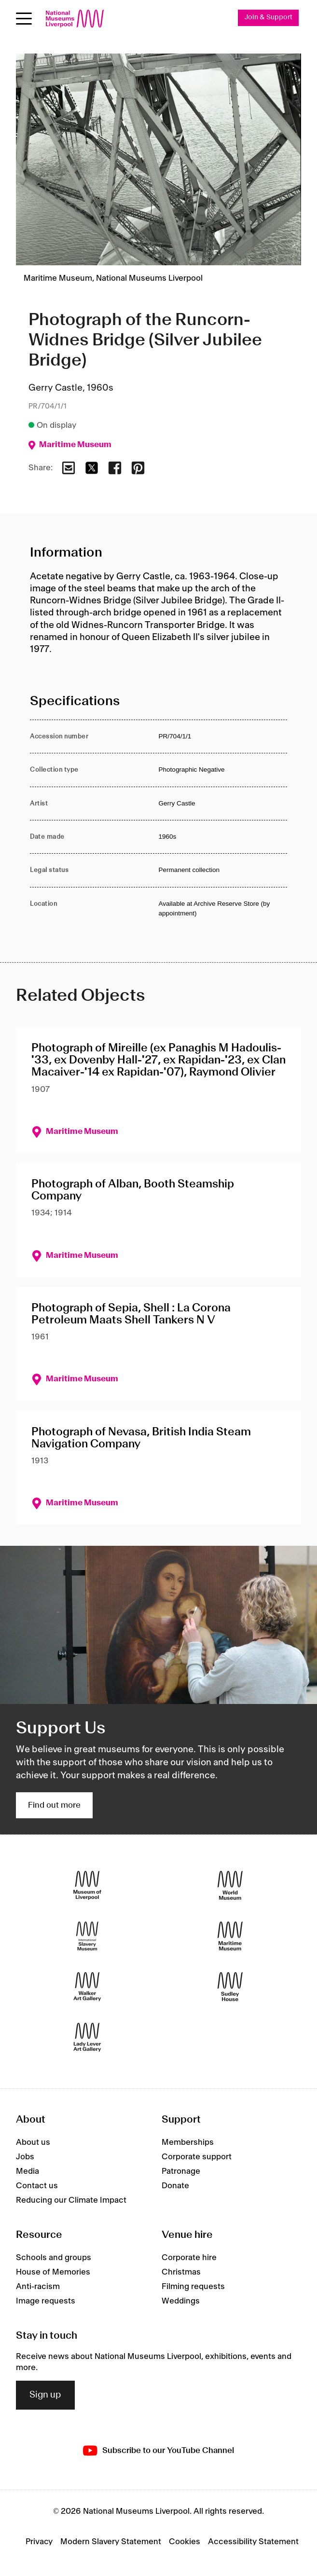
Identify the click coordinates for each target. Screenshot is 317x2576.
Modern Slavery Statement (110, 2541)
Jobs (25, 2157)
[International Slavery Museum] (87, 1936)
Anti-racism (38, 2286)
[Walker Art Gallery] (87, 1987)
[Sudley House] (230, 1987)
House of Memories (53, 2272)
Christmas (181, 2272)
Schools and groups (53, 2257)
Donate (175, 2185)
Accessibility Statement (253, 2541)
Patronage (181, 2171)
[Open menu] (24, 19)
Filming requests (193, 2286)
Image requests (45, 2301)
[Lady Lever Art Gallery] (87, 2037)
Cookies (184, 2541)
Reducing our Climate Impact (71, 2200)
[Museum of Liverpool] (87, 1885)
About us (33, 2142)
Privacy (39, 2541)
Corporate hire (189, 2257)
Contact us (37, 2185)
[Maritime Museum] (230, 1936)
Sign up (45, 2395)
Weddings (181, 2301)
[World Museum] (230, 1885)
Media (27, 2171)
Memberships (188, 2142)
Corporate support (197, 2157)
